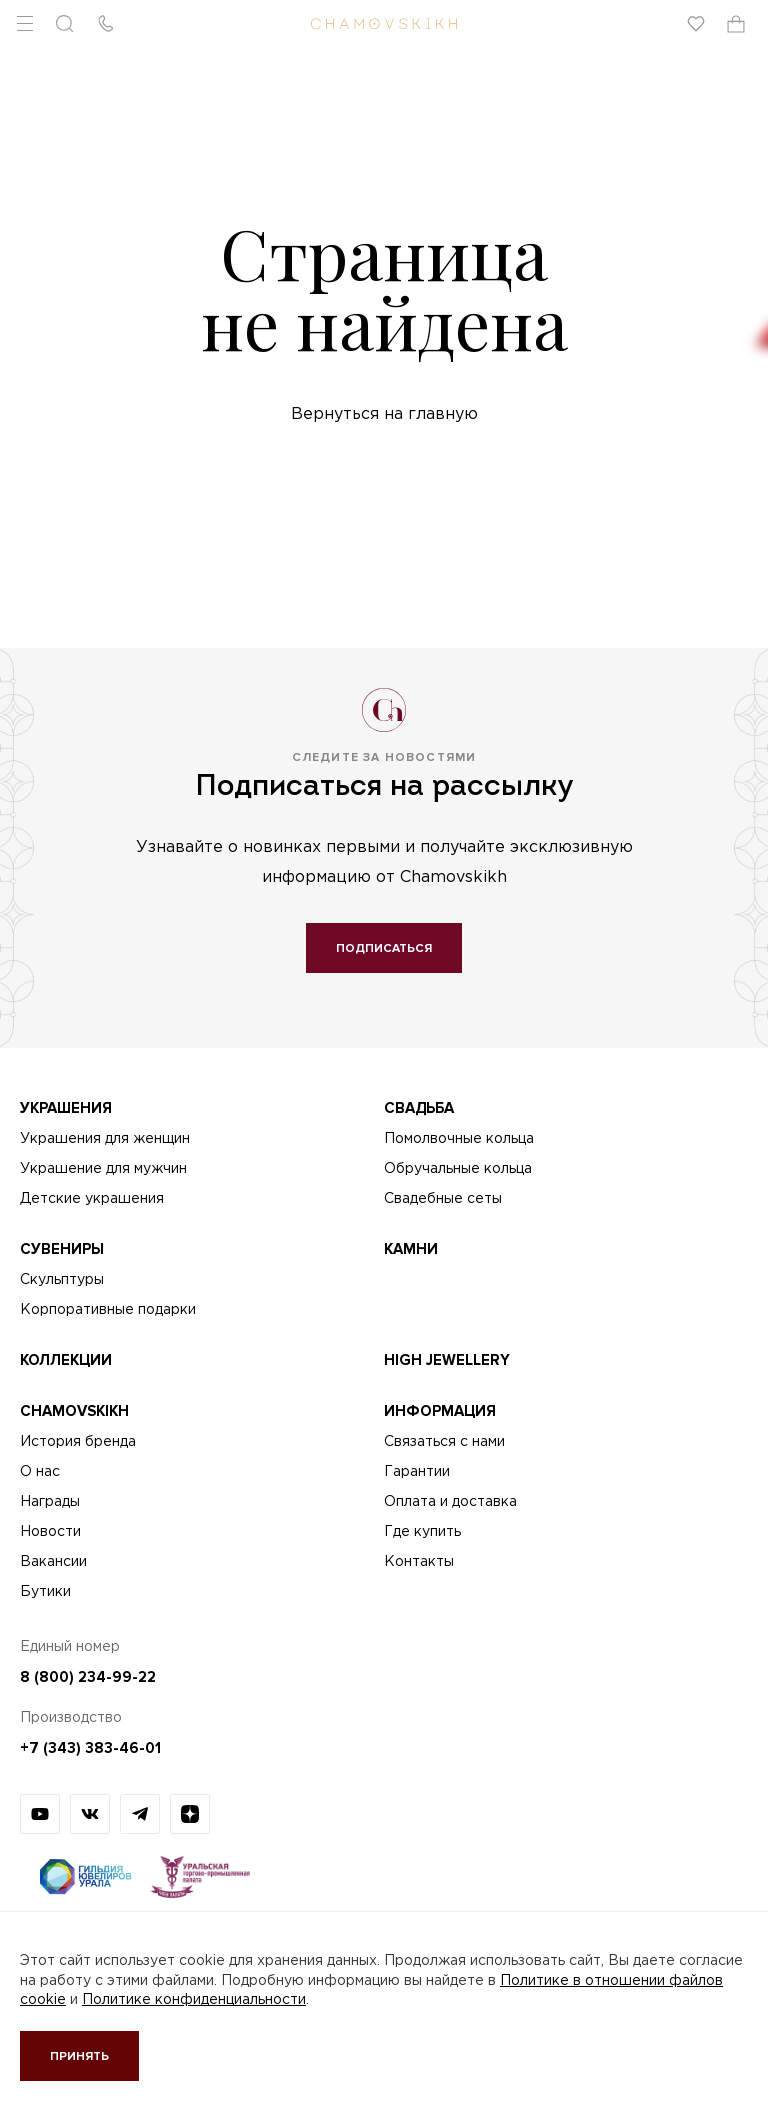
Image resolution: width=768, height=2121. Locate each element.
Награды (50, 1502)
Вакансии (53, 1562)
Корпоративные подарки (108, 1310)
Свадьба (419, 1108)
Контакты (419, 1562)
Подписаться (384, 948)
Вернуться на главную (384, 414)
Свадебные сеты (443, 1199)
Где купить (422, 1532)
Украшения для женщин (105, 1139)
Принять (79, 2056)
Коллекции (66, 1360)
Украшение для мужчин (103, 1169)
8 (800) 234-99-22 (88, 1677)
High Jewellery (447, 1360)
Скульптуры (62, 1280)
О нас (40, 1472)
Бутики (45, 1592)
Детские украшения (92, 1199)
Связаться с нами (444, 1442)
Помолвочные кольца (459, 1139)
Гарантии (417, 1472)
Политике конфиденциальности (194, 2000)
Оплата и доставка (450, 1502)
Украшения (66, 1108)
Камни (411, 1249)
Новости (50, 1532)
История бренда (78, 1442)
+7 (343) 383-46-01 (90, 1748)
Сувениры (62, 1249)
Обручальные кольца (458, 1169)
